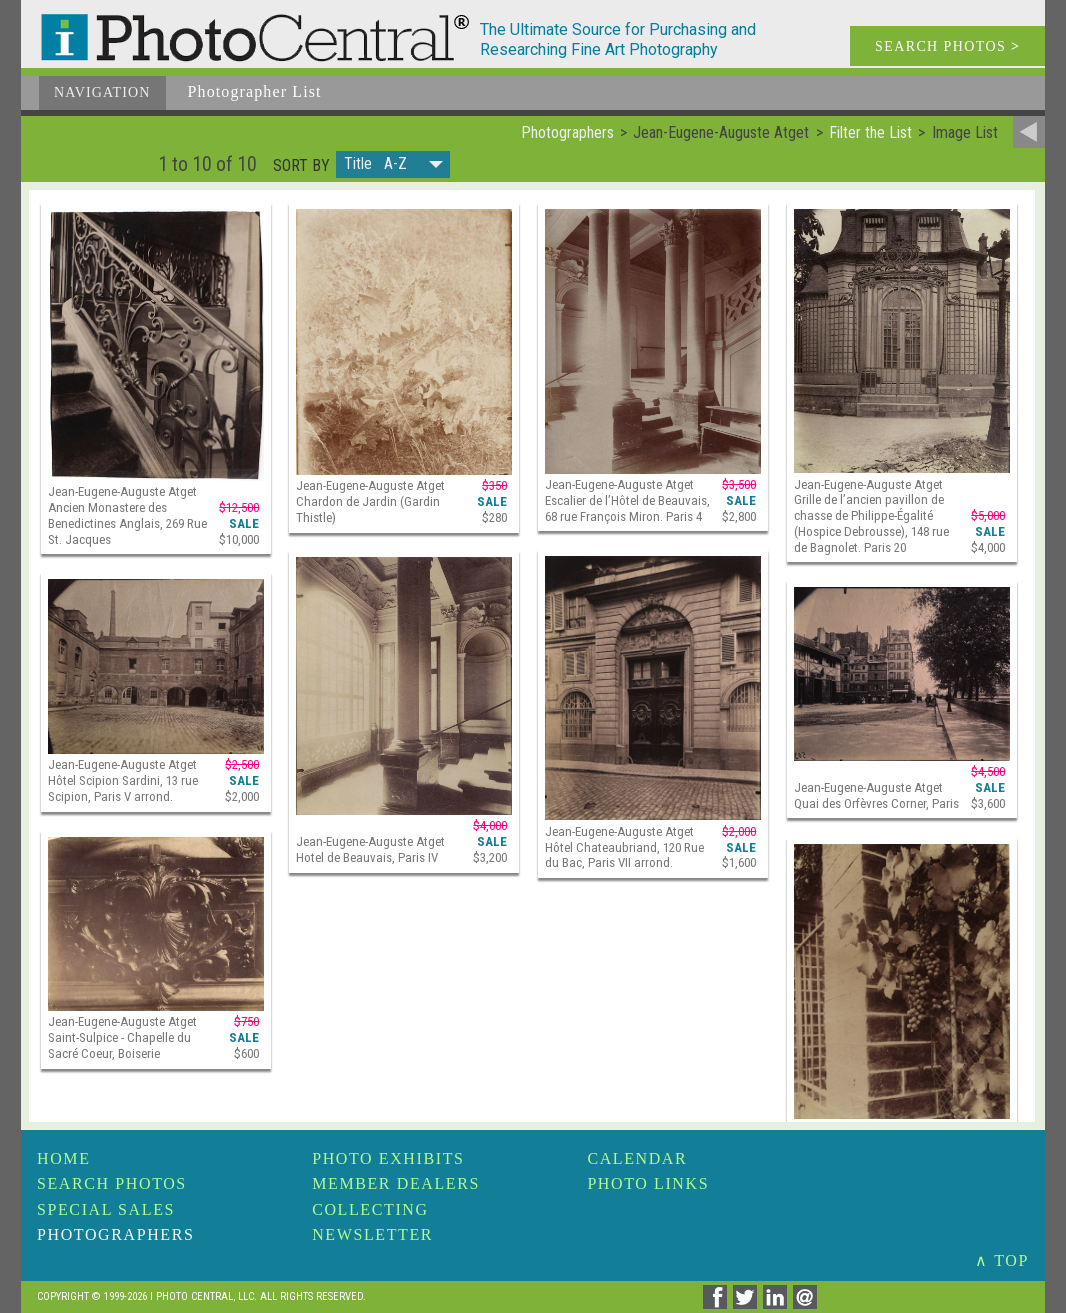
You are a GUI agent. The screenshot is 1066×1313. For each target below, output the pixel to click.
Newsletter (372, 1234)
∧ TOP (1002, 1260)
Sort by (301, 166)
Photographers (115, 1234)
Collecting (370, 1209)
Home (64, 1158)
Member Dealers (396, 1183)
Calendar (637, 1158)
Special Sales (106, 1209)
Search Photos (112, 1183)
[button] (393, 164)
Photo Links (648, 1183)
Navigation (102, 92)
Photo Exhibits (388, 1158)
